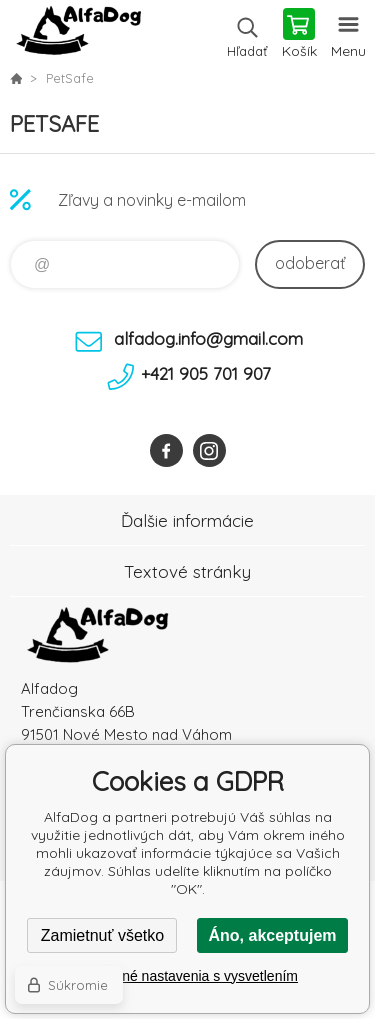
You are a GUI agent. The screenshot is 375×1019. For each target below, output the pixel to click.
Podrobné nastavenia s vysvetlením (187, 976)
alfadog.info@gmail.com (208, 338)
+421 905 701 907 (206, 373)
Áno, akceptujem (272, 935)
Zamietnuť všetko (102, 935)
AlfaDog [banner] (78, 35)
